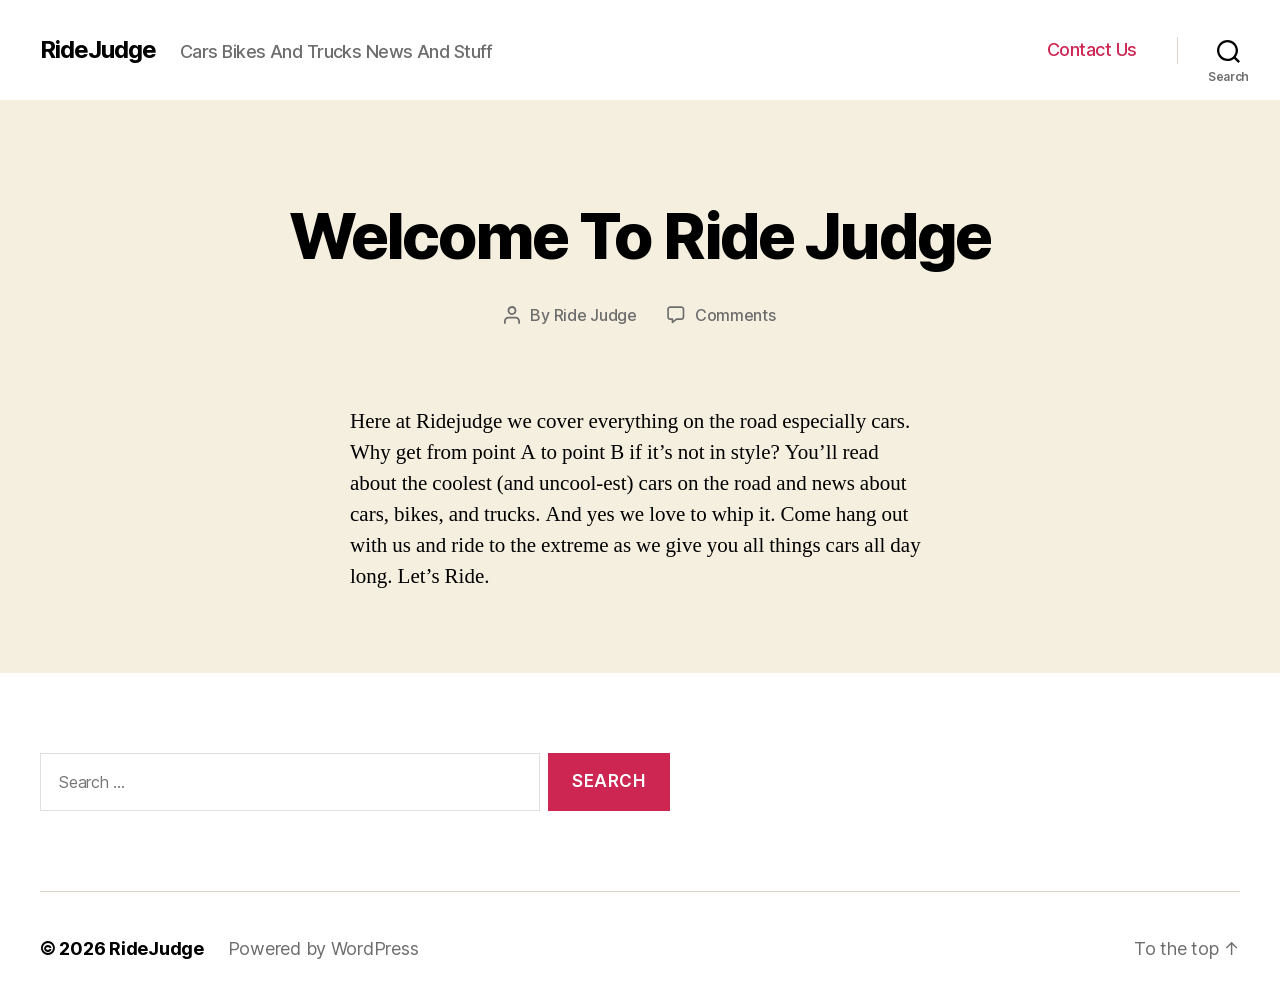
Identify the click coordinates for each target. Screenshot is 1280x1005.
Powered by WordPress (323, 948)
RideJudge (98, 50)
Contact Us (1092, 49)
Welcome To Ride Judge (639, 235)
